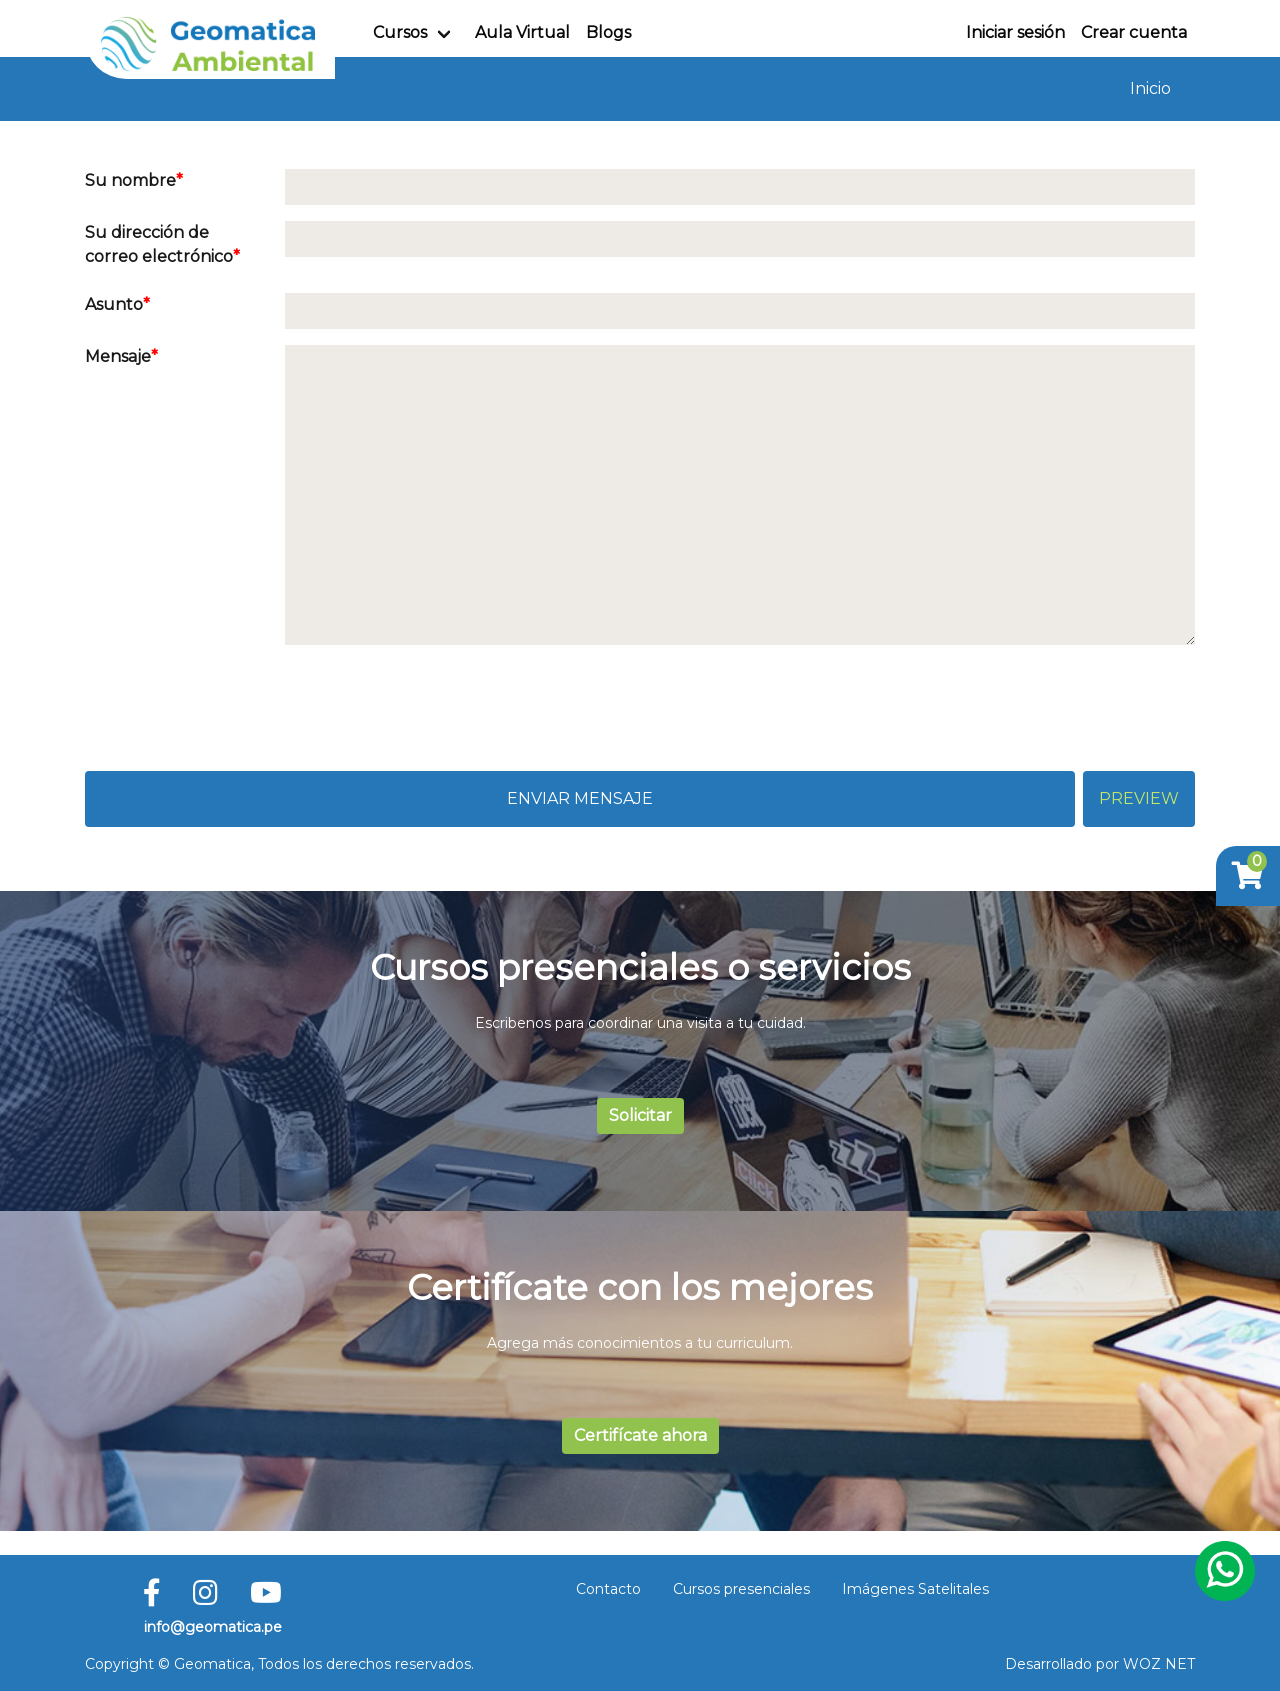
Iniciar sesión (1015, 32)
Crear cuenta (1134, 32)
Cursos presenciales (741, 1589)
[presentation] (237, 700)
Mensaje (118, 356)
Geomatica (212, 1664)
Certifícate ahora (640, 1435)
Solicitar (640, 1115)
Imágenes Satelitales (915, 1589)
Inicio (1150, 88)
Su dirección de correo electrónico (159, 244)
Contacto (608, 1589)
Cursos (400, 32)
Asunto (114, 304)
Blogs (608, 32)
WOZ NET (1159, 1664)
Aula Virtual (522, 32)
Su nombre (130, 180)
